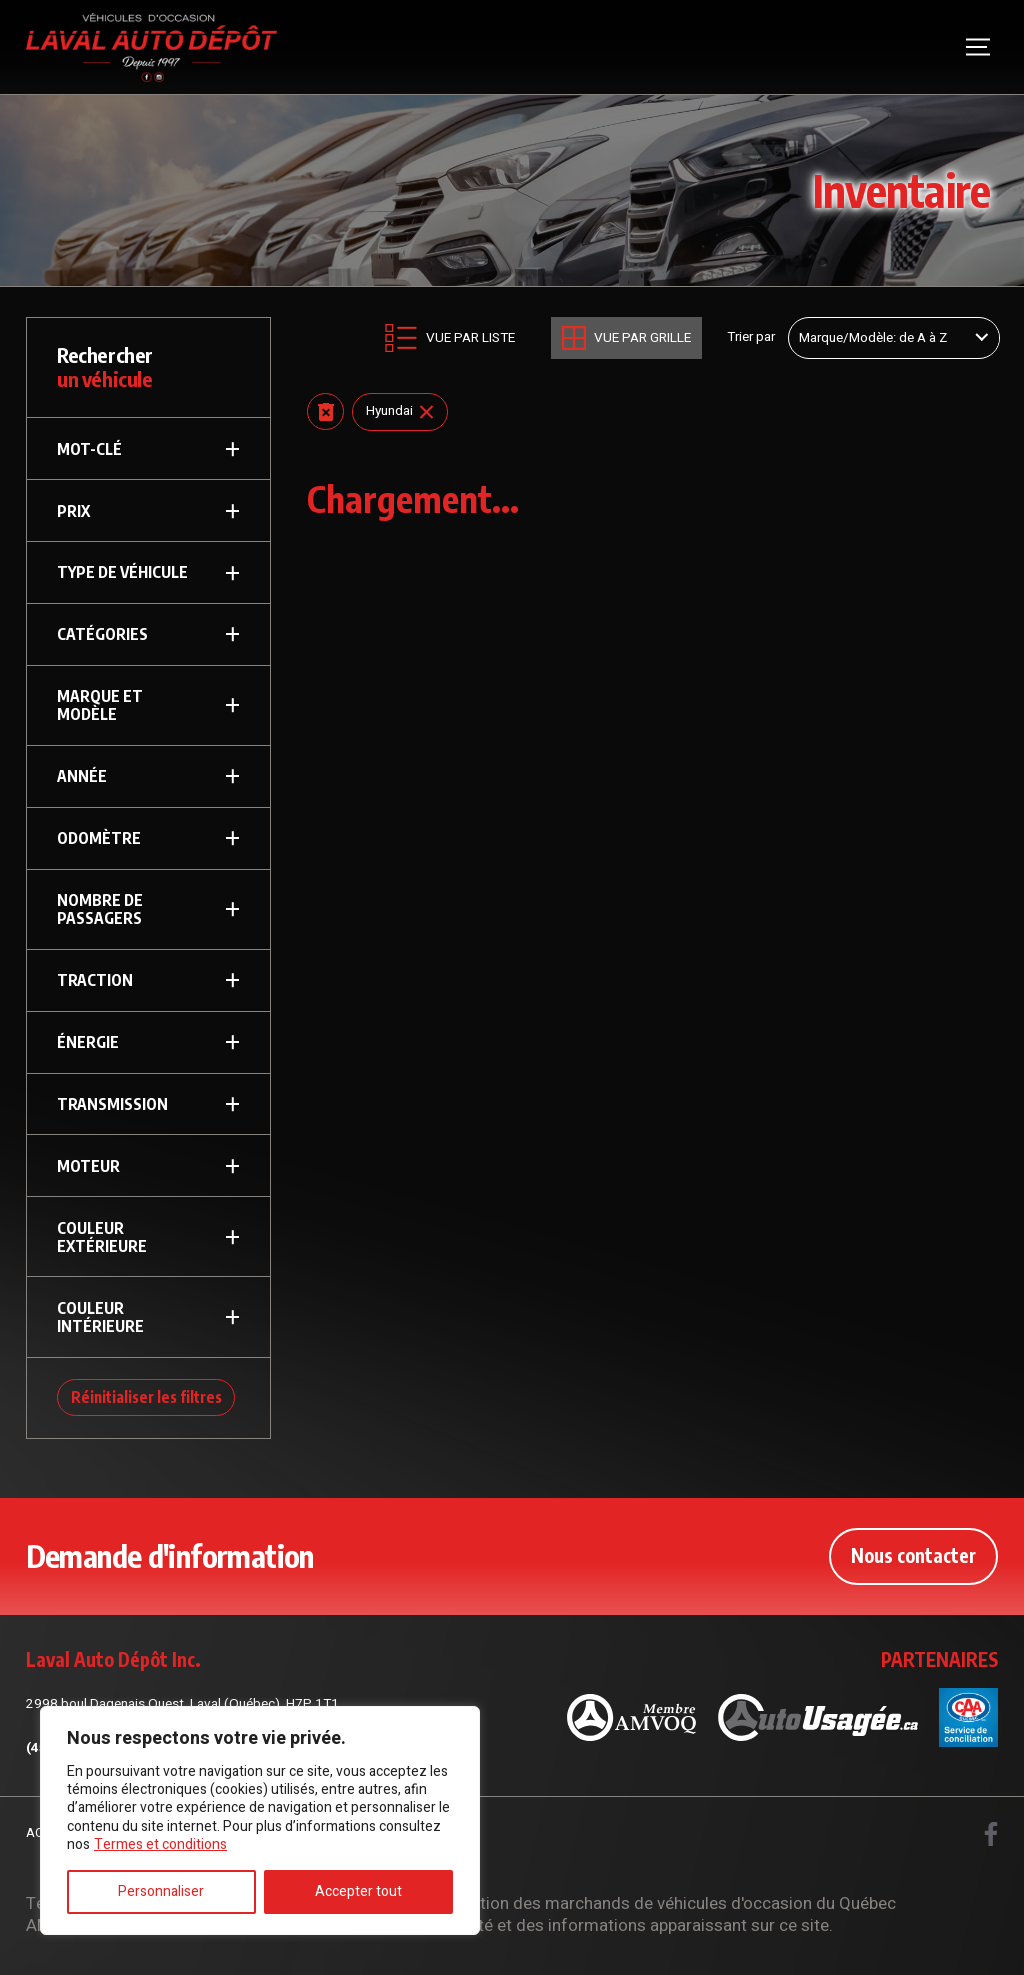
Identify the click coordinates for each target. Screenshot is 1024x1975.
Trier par (751, 337)
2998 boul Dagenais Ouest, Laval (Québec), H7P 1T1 (182, 1704)
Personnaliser (161, 1891)
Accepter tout (358, 1891)
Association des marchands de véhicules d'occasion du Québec (657, 1903)
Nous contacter (913, 1555)
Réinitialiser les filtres (146, 1396)
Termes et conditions (160, 1844)
